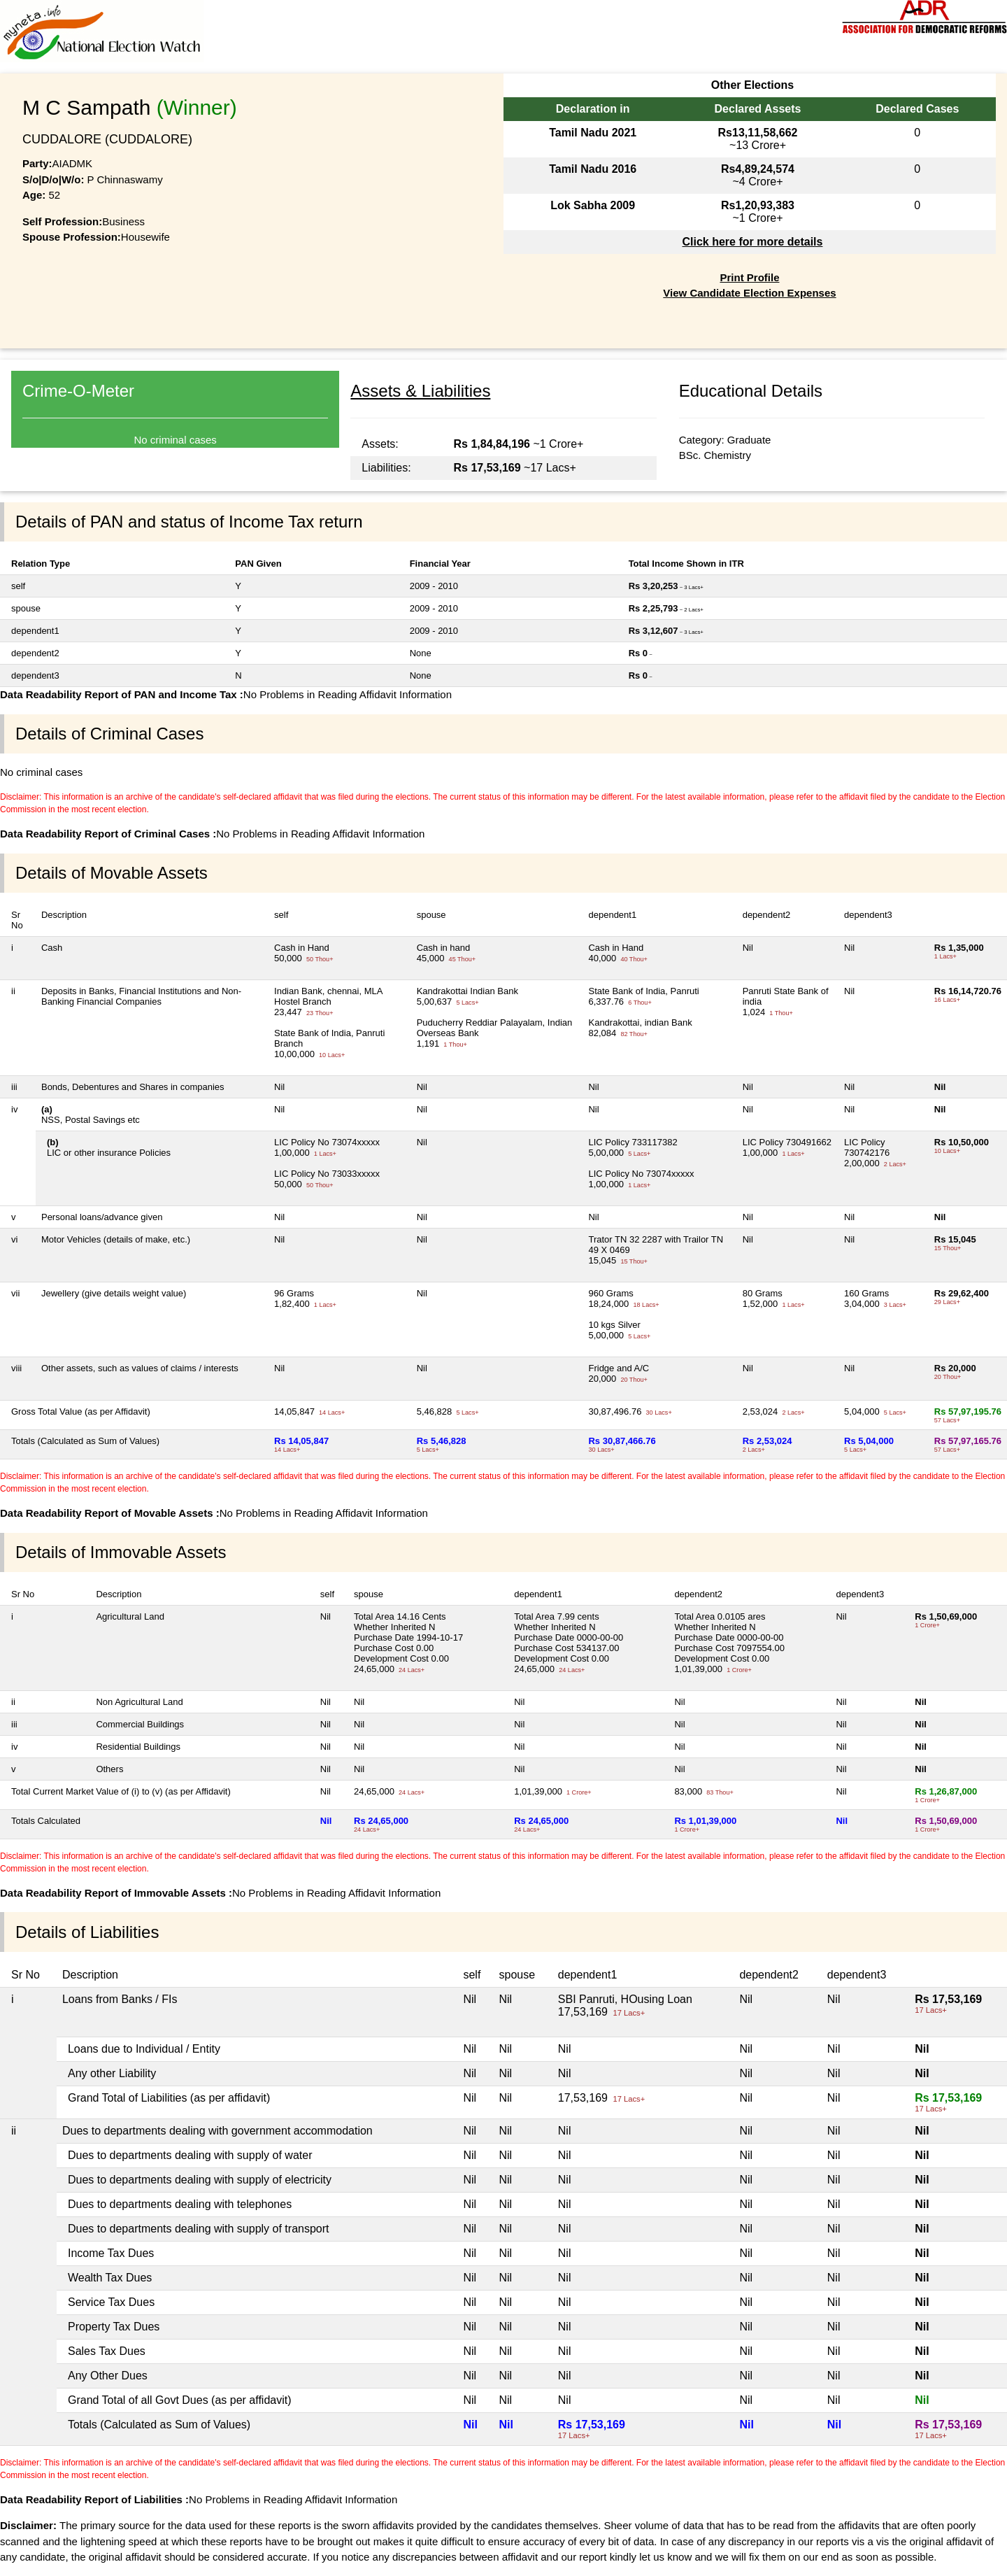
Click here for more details (752, 242)
